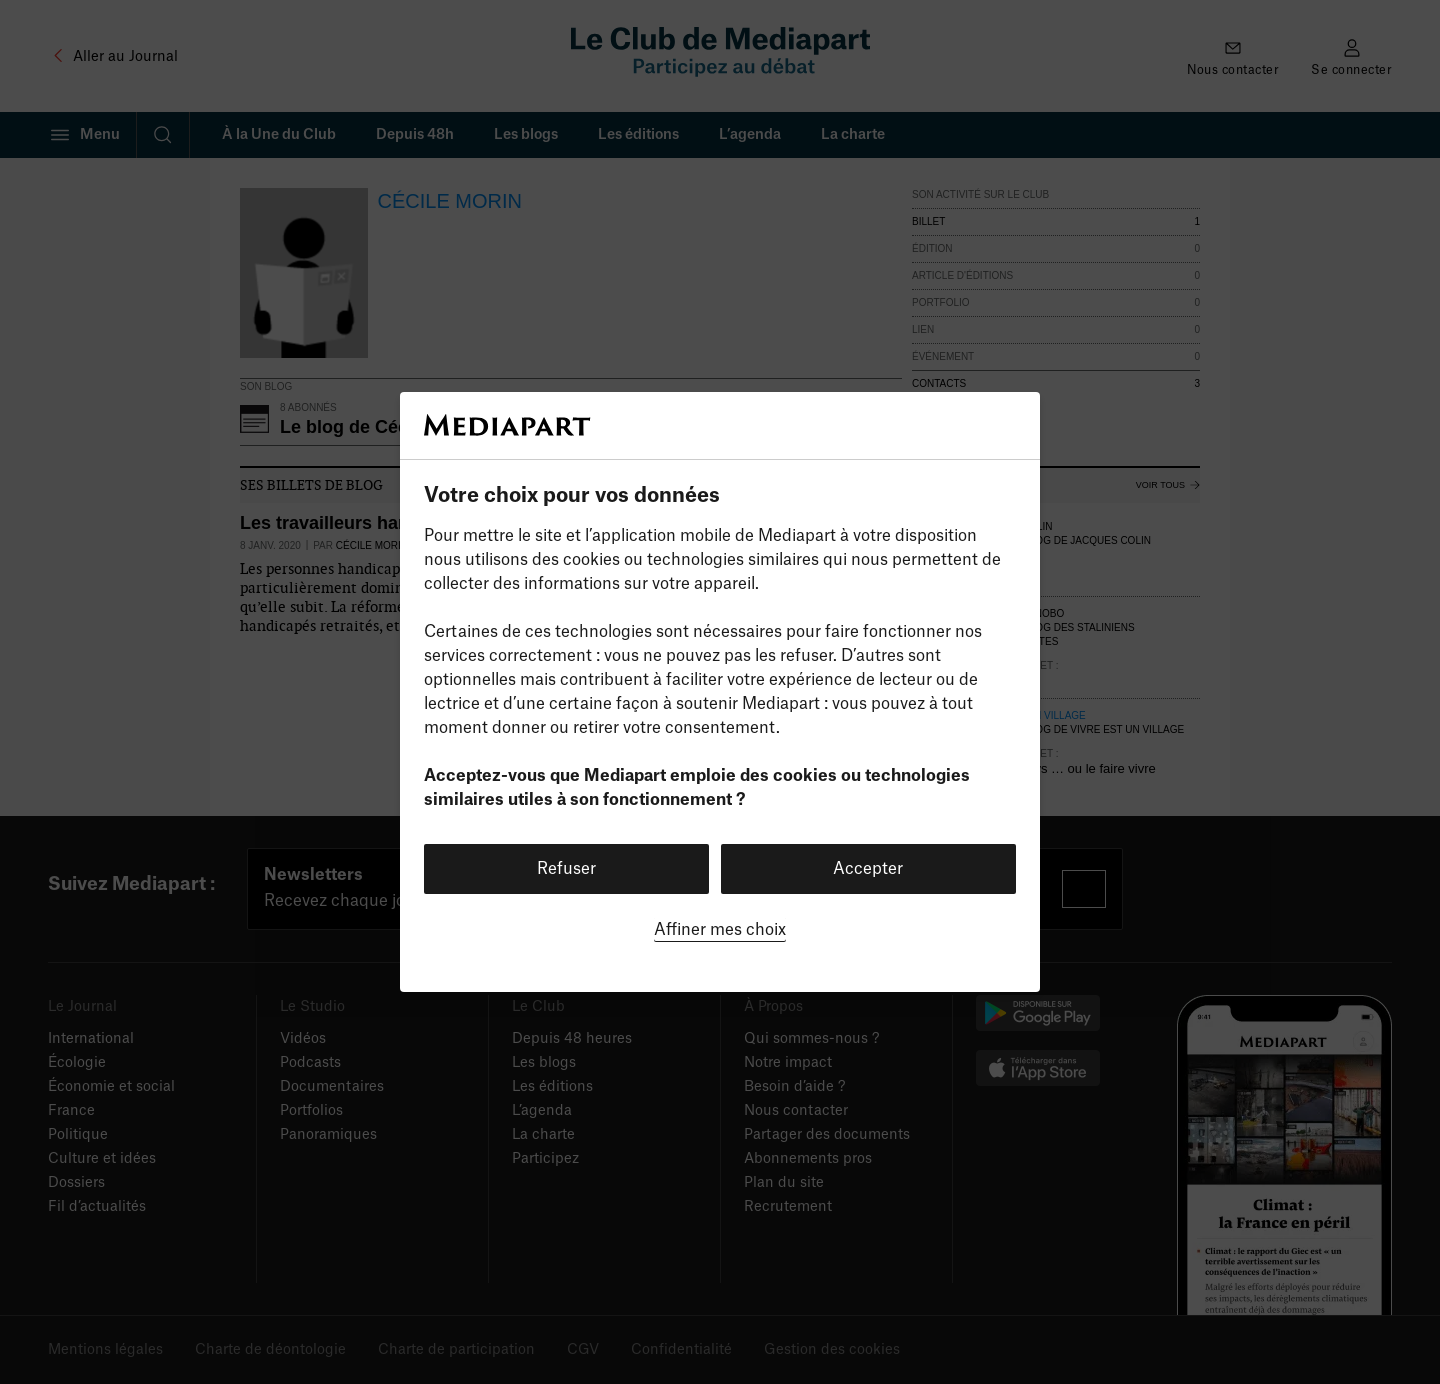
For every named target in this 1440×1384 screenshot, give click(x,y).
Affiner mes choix (720, 930)
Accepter (868, 869)
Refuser (566, 869)
